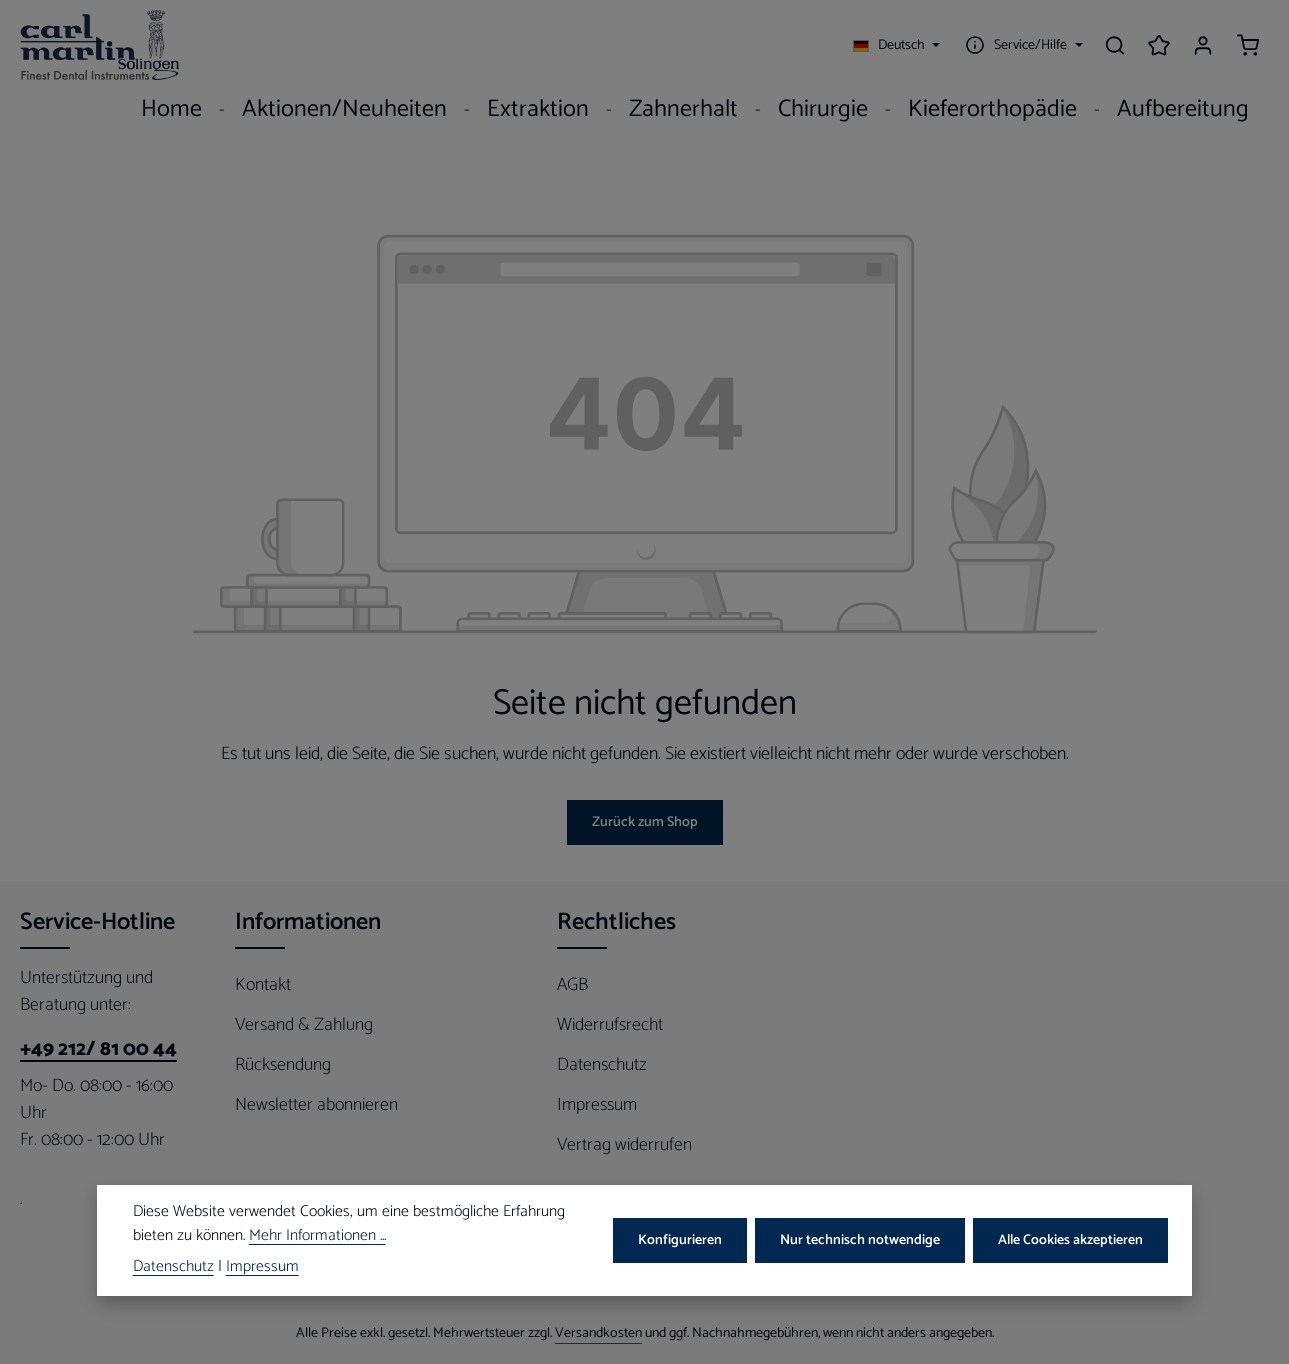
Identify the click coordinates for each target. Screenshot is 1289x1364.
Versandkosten (598, 1333)
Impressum (597, 1105)
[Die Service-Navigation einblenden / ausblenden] (1021, 45)
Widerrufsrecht (610, 1025)
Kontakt (263, 985)
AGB (572, 985)
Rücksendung (283, 1065)
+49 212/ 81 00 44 (98, 1050)
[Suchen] (1115, 45)
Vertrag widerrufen (624, 1145)
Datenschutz (602, 1065)
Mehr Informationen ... (317, 1237)
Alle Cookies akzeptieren (1070, 1240)
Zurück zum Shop (645, 822)
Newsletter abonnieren (316, 1105)
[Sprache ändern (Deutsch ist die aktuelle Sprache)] (897, 45)
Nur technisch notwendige (860, 1240)
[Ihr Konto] (1203, 45)
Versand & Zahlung (304, 1025)
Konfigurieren (680, 1240)
